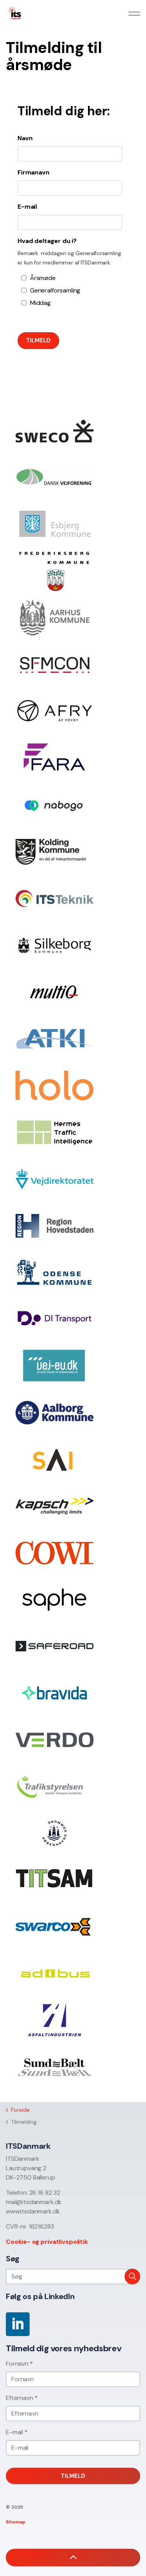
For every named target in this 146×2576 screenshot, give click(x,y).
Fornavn (19, 2363)
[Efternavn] (73, 2413)
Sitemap (15, 2522)
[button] (132, 2276)
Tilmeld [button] (73, 2476)
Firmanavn (33, 172)
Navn (25, 138)
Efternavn (21, 2398)
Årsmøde (43, 278)
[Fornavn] (73, 2379)
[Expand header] (134, 13)
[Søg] (73, 2276)
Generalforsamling (52, 290)
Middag (40, 303)
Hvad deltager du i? (47, 241)
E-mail (27, 207)
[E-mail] (73, 2448)
